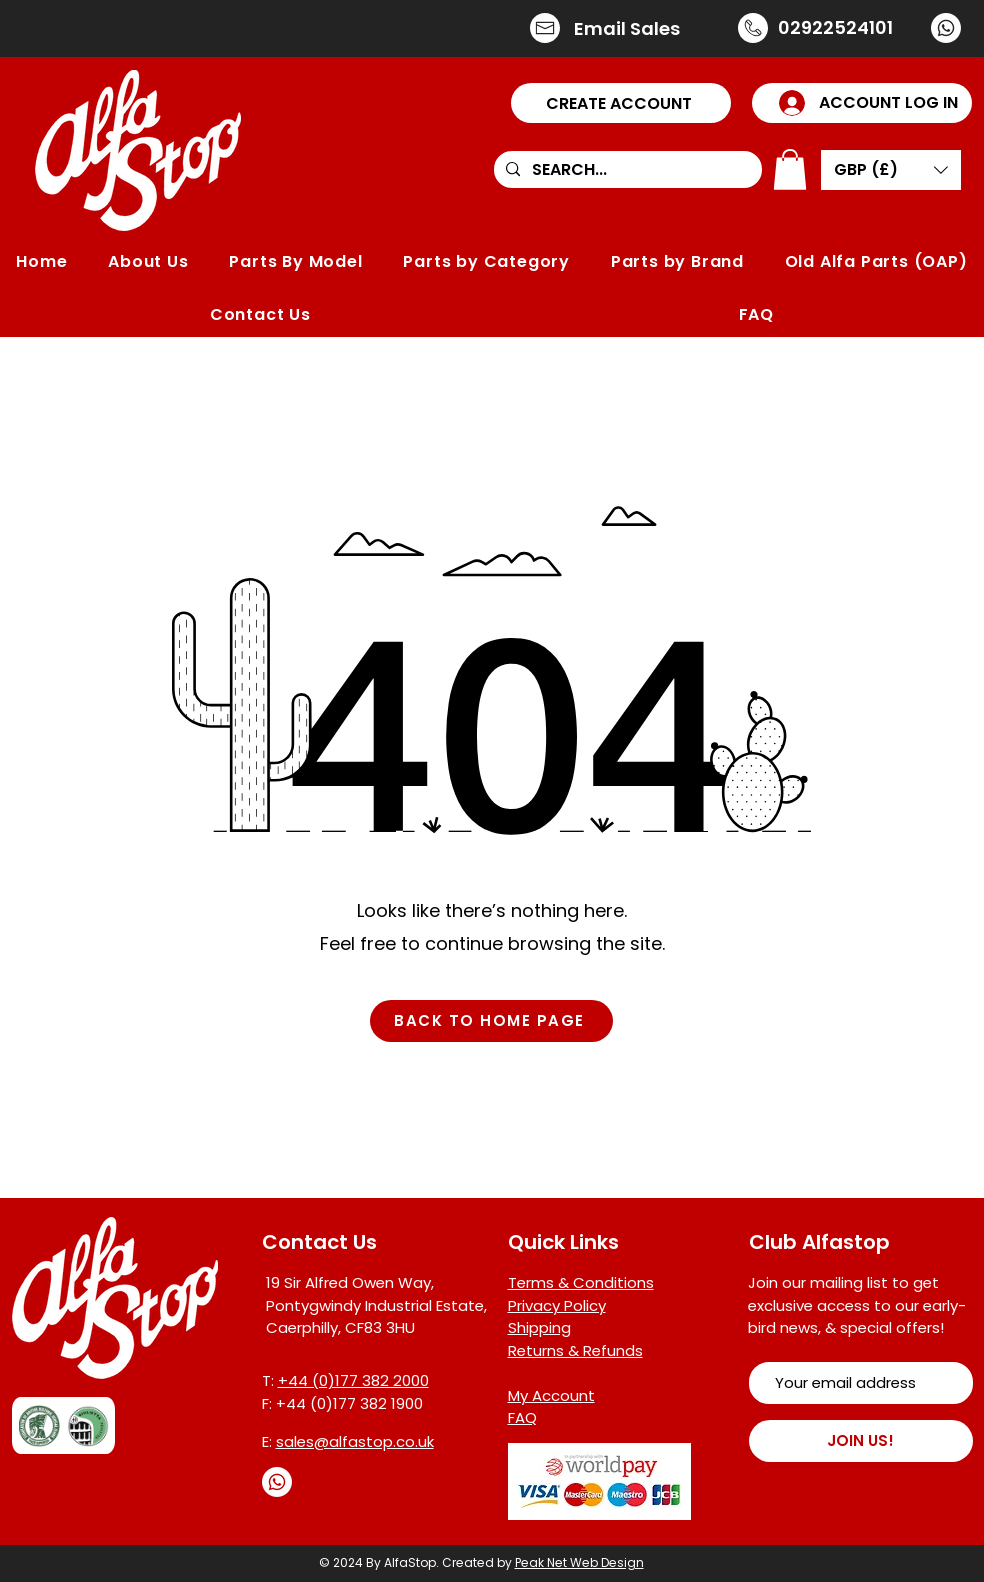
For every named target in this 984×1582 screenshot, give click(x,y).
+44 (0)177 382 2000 (353, 1380)
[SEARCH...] (626, 170)
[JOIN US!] (861, 1441)
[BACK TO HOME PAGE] (491, 1021)
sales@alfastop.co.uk (355, 1441)
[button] (621, 103)
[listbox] (891, 170)
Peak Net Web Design (579, 1562)
